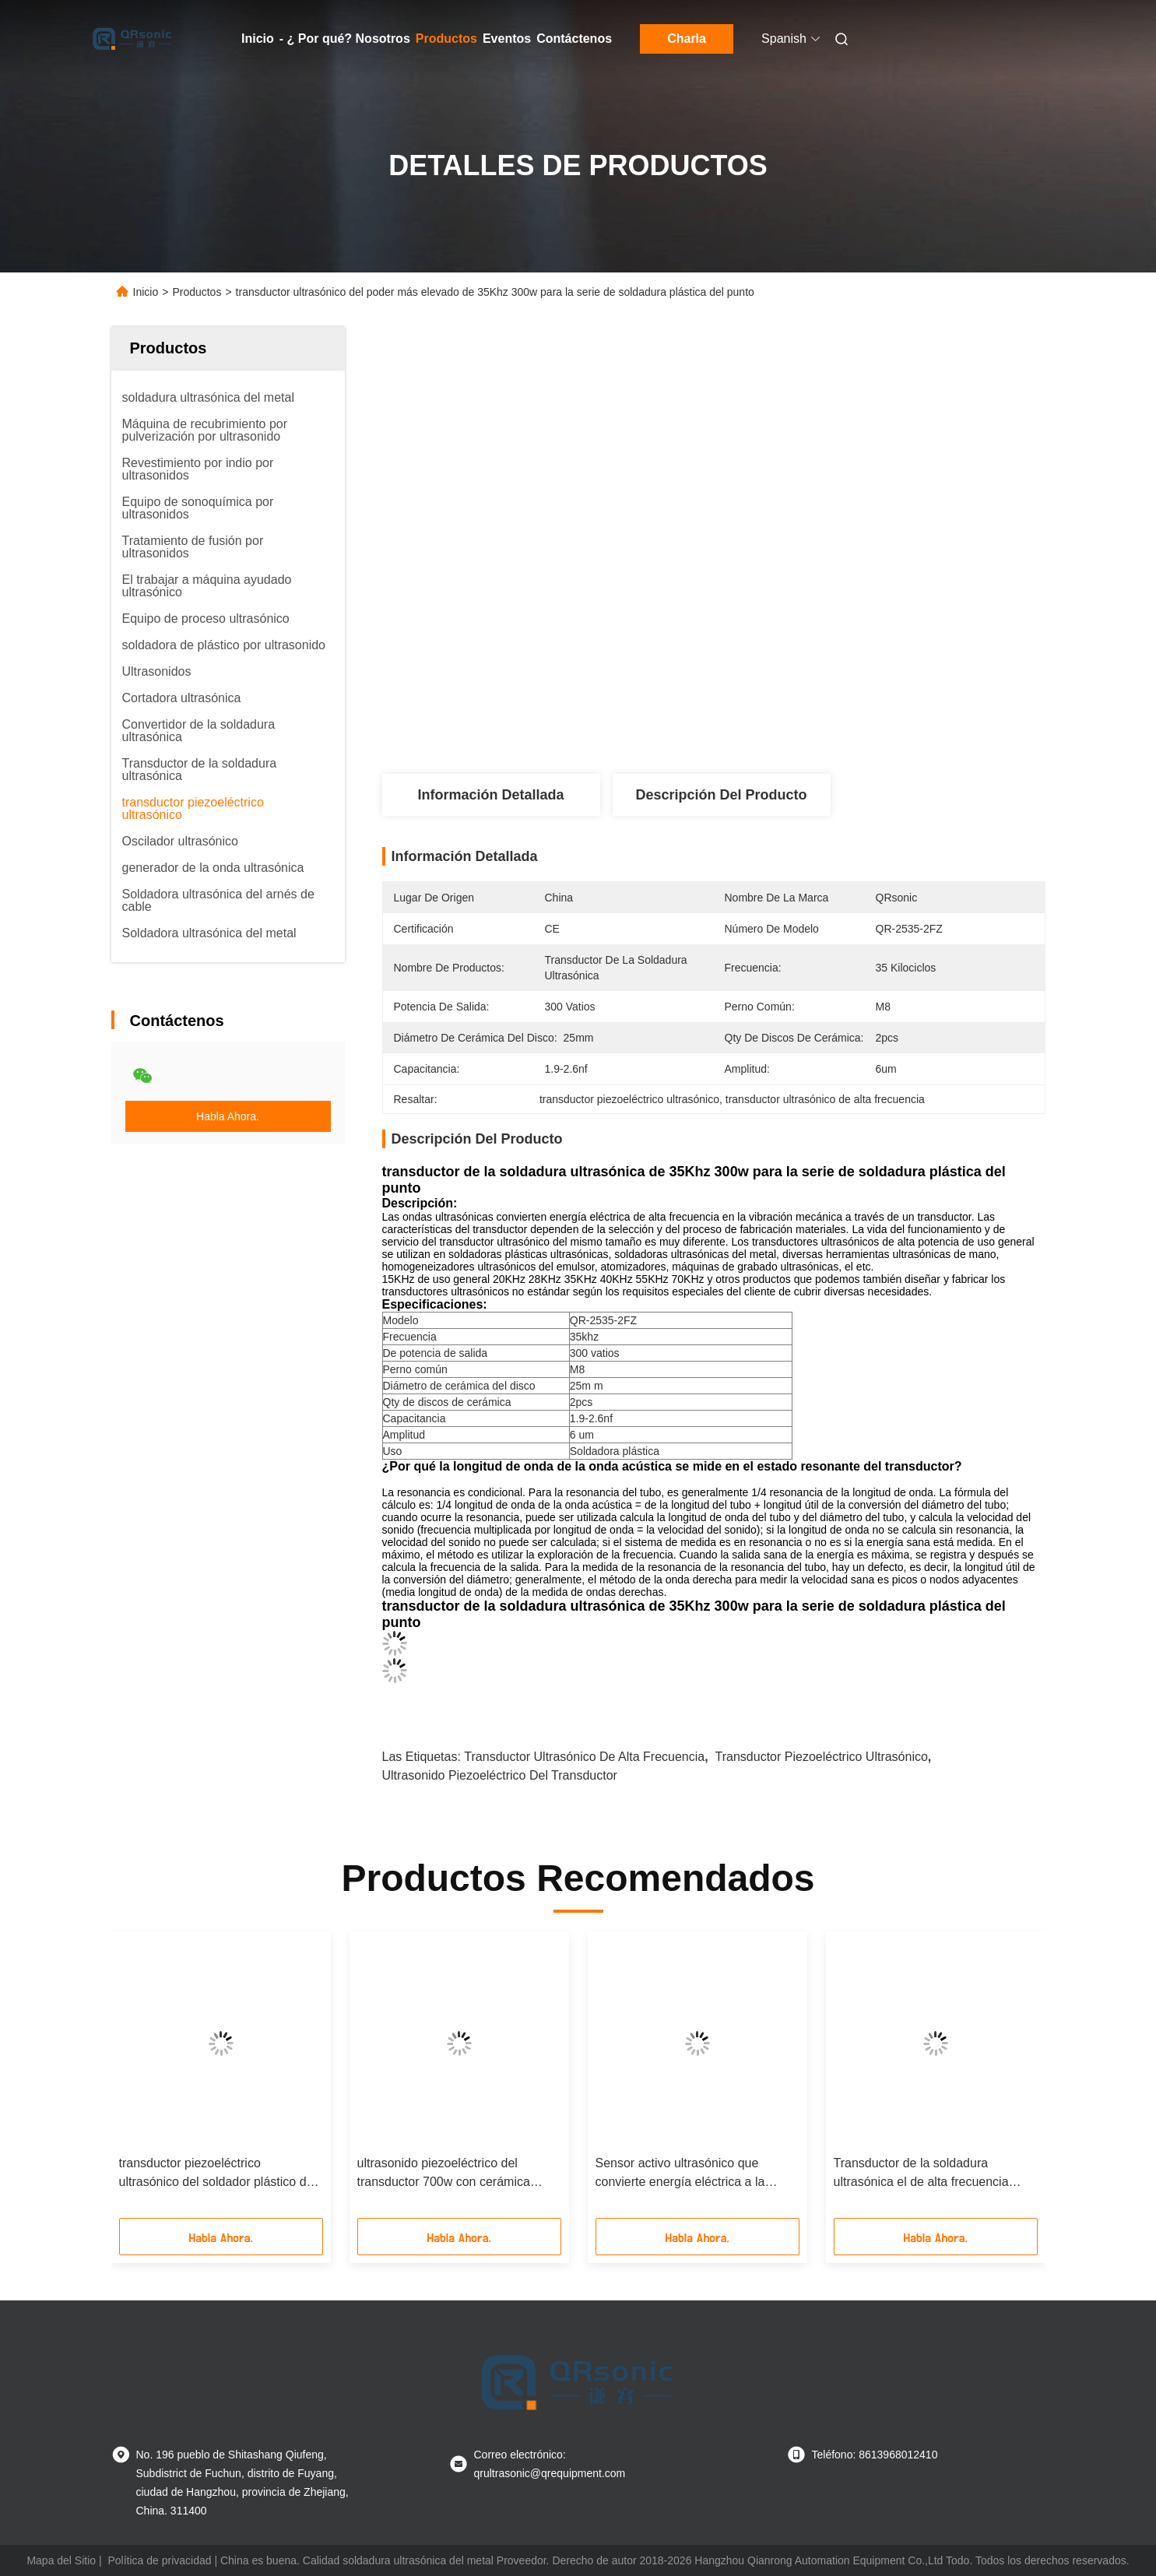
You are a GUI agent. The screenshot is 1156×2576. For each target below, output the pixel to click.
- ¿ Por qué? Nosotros (344, 38)
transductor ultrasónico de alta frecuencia (584, 1756)
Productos (446, 38)
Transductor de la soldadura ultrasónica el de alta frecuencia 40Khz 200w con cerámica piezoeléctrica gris (921, 2173)
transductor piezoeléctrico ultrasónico (821, 1756)
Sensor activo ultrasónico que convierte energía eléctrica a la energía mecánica (680, 2173)
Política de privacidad (159, 2560)
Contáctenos (574, 38)
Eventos (507, 38)
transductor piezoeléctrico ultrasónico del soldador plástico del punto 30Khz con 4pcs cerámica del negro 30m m (217, 2173)
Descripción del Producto (720, 795)
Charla (686, 38)
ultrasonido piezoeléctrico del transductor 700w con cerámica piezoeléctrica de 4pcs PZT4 (443, 2173)
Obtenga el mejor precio (807, 722)
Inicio (257, 38)
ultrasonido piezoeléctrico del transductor (499, 1775)
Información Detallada (490, 795)
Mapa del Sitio (61, 2560)
